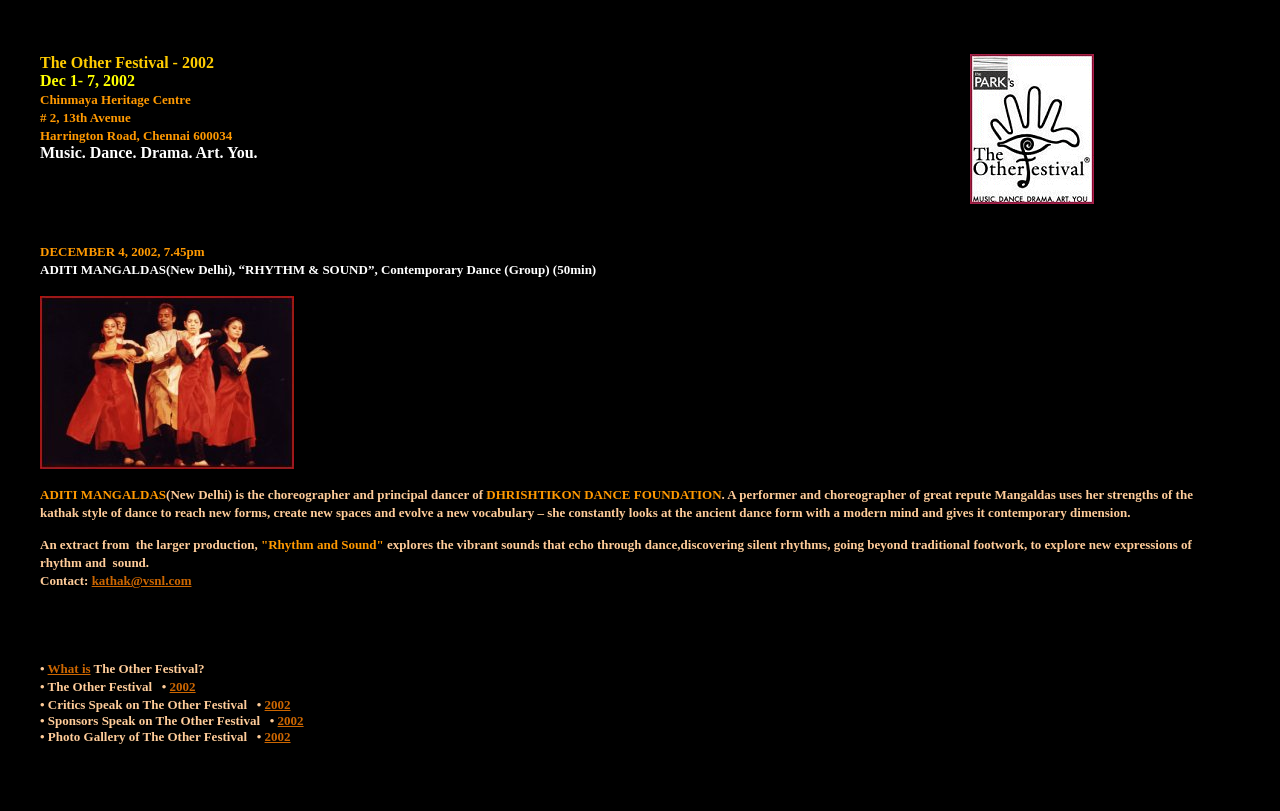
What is (69, 668)
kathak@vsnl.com (142, 580)
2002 (183, 686)
